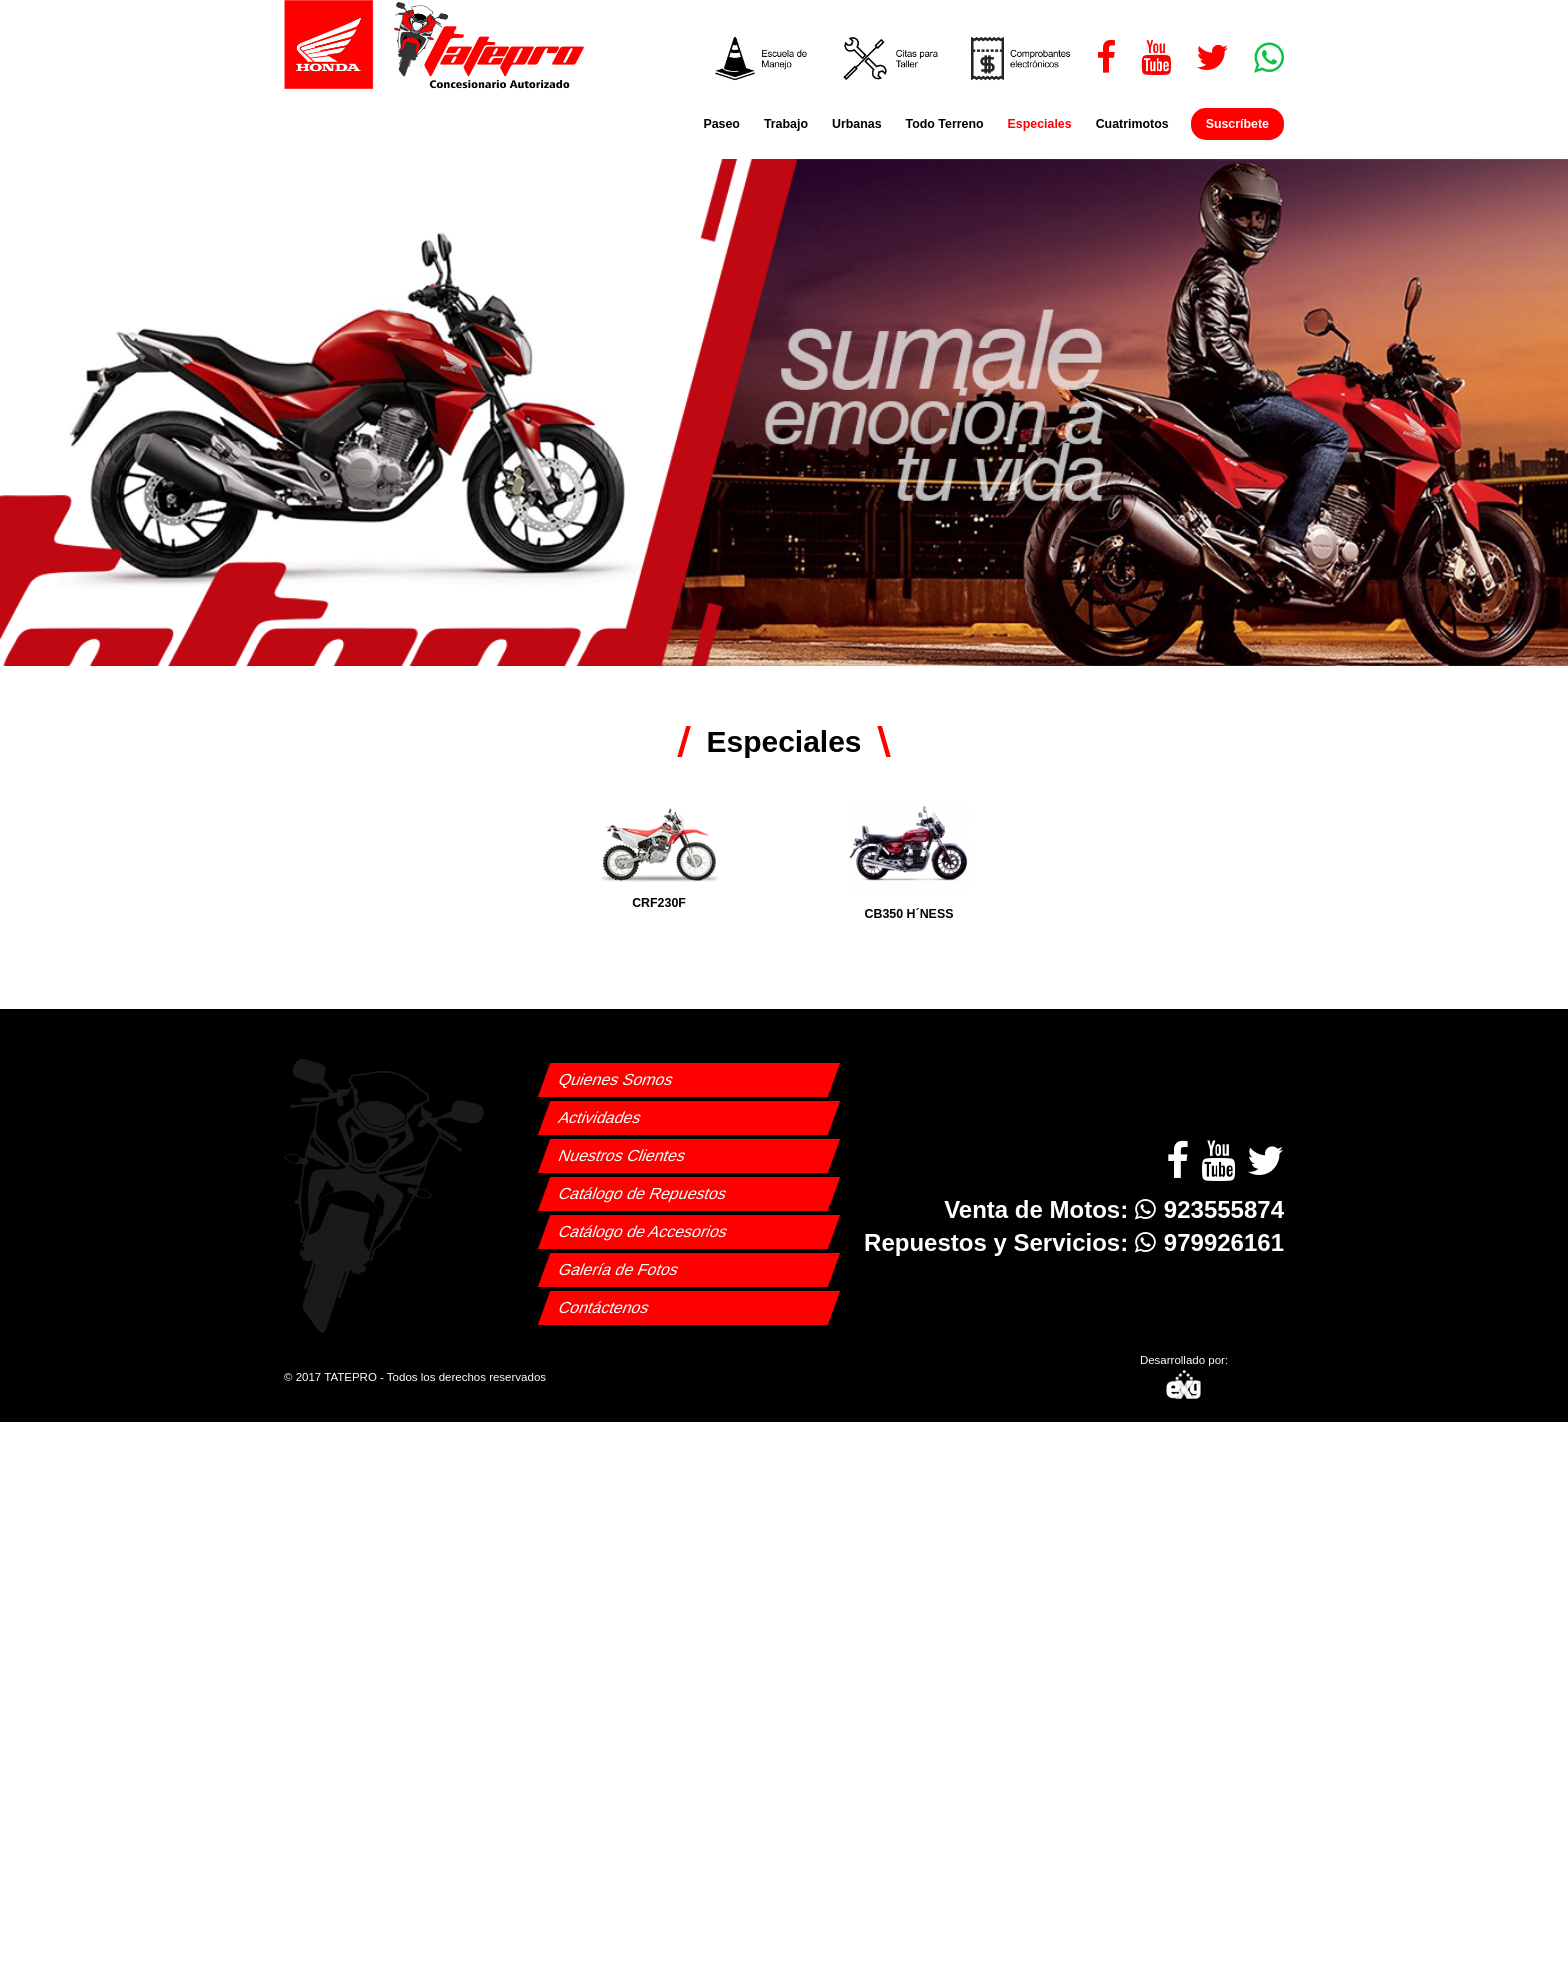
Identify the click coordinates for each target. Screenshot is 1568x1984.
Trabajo (786, 124)
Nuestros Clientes (622, 1155)
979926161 (1209, 1242)
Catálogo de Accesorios (643, 1231)
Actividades (600, 1117)
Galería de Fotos (618, 1269)
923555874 (1209, 1209)
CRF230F (659, 856)
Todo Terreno (945, 124)
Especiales (1040, 124)
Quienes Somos (616, 1079)
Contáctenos (604, 1307)
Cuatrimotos (1132, 124)
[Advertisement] (784, 1562)
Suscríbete (1237, 124)
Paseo (721, 124)
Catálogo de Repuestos (642, 1193)
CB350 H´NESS (909, 861)
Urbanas (857, 124)
